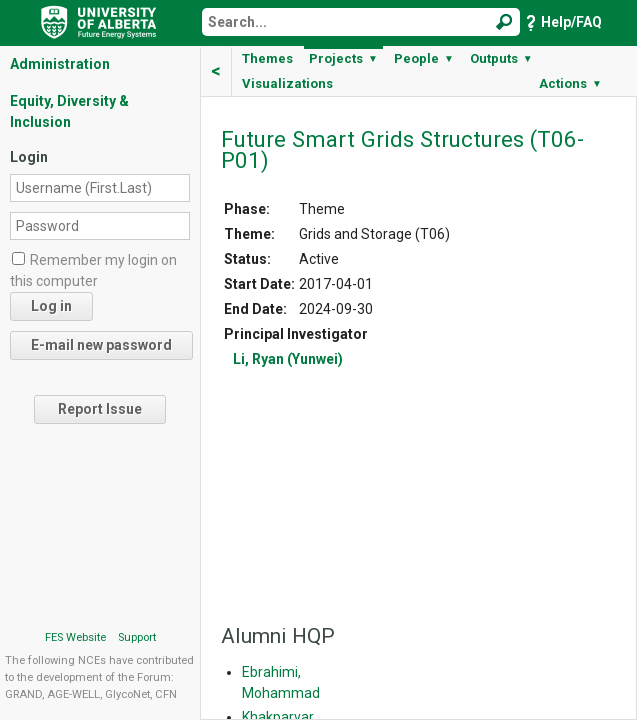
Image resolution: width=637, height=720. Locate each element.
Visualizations (287, 83)
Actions (570, 83)
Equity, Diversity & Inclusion (69, 111)
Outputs (501, 58)
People (424, 58)
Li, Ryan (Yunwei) (288, 359)
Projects (343, 58)
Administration (60, 64)
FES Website (75, 637)
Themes (267, 58)
